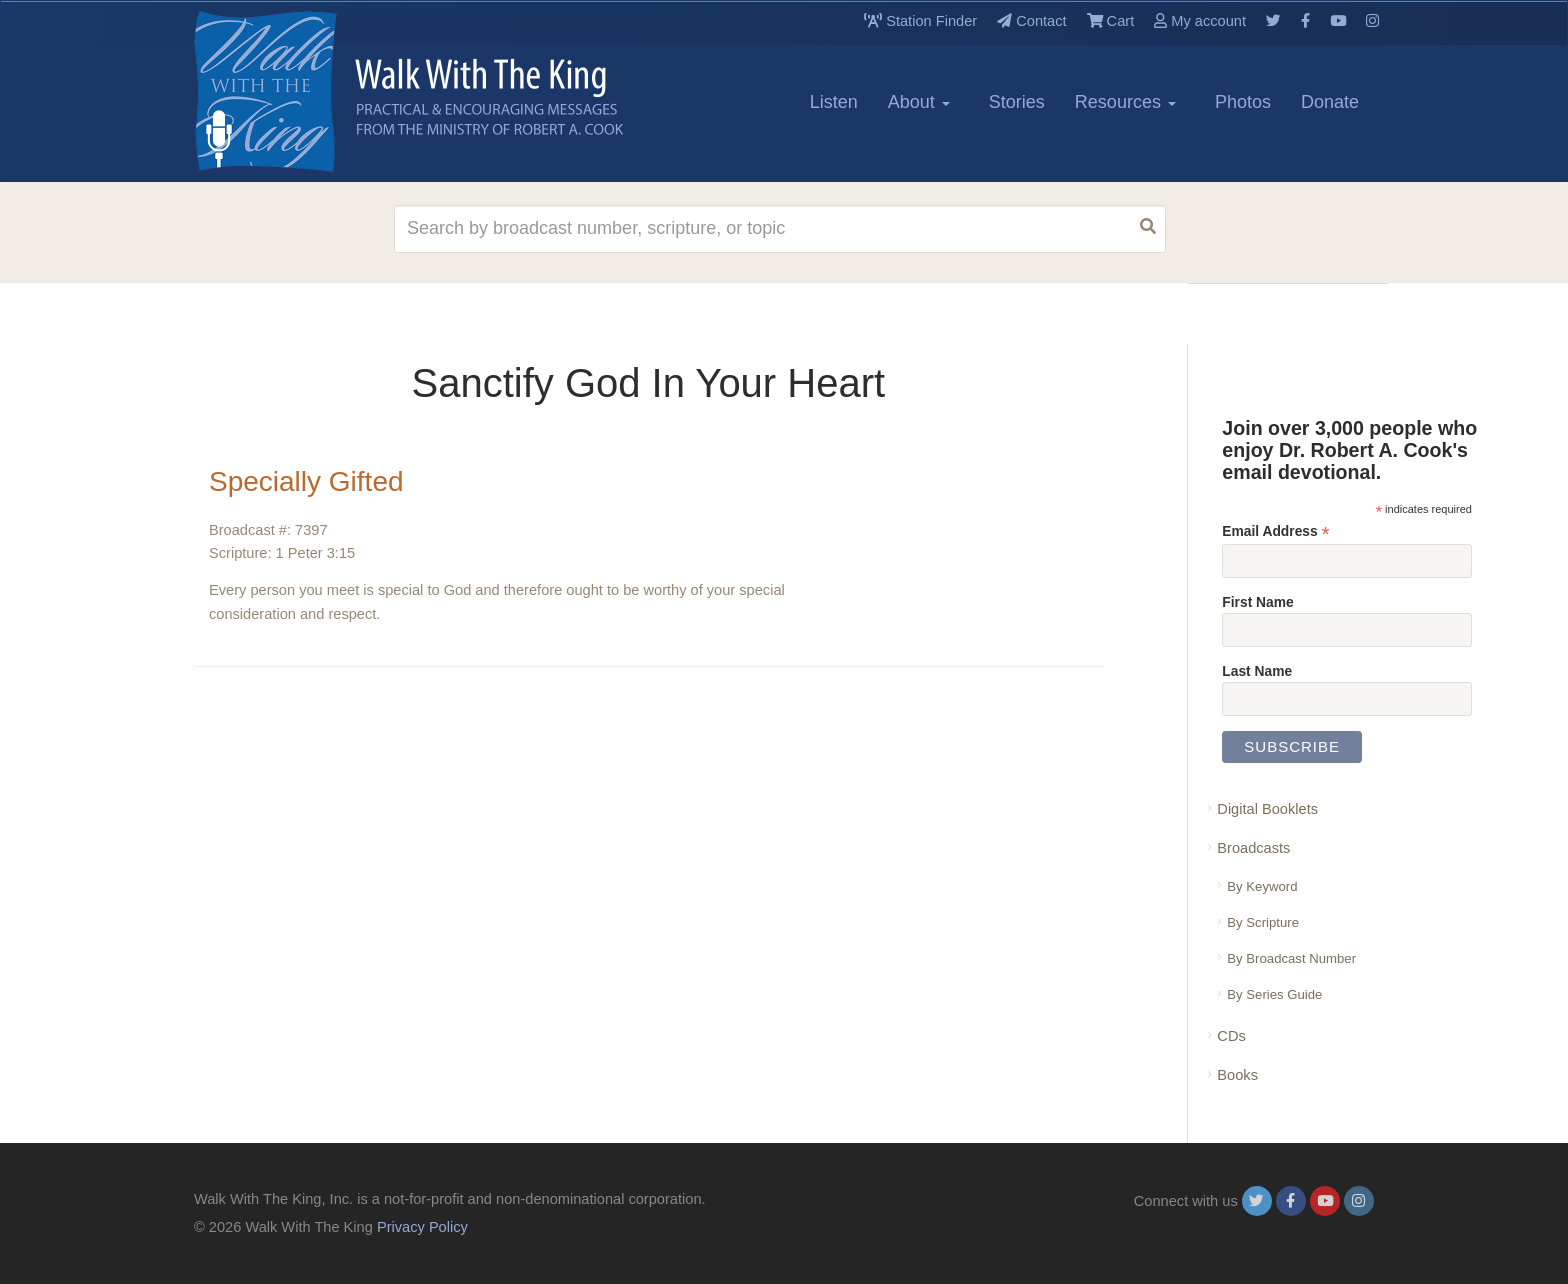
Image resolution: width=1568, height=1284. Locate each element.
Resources (1125, 102)
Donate (1330, 102)
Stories (1017, 102)
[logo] (284, 91)
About (919, 102)
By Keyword (1262, 886)
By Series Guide (1274, 994)
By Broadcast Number (1291, 958)
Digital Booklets (1267, 809)
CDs (1231, 1036)
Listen (834, 102)
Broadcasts (1253, 848)
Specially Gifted (306, 481)
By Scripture (1263, 922)
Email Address (1275, 531)
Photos (1243, 102)
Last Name (1257, 671)
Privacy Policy (422, 1227)
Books (1237, 1075)
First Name (1257, 602)
